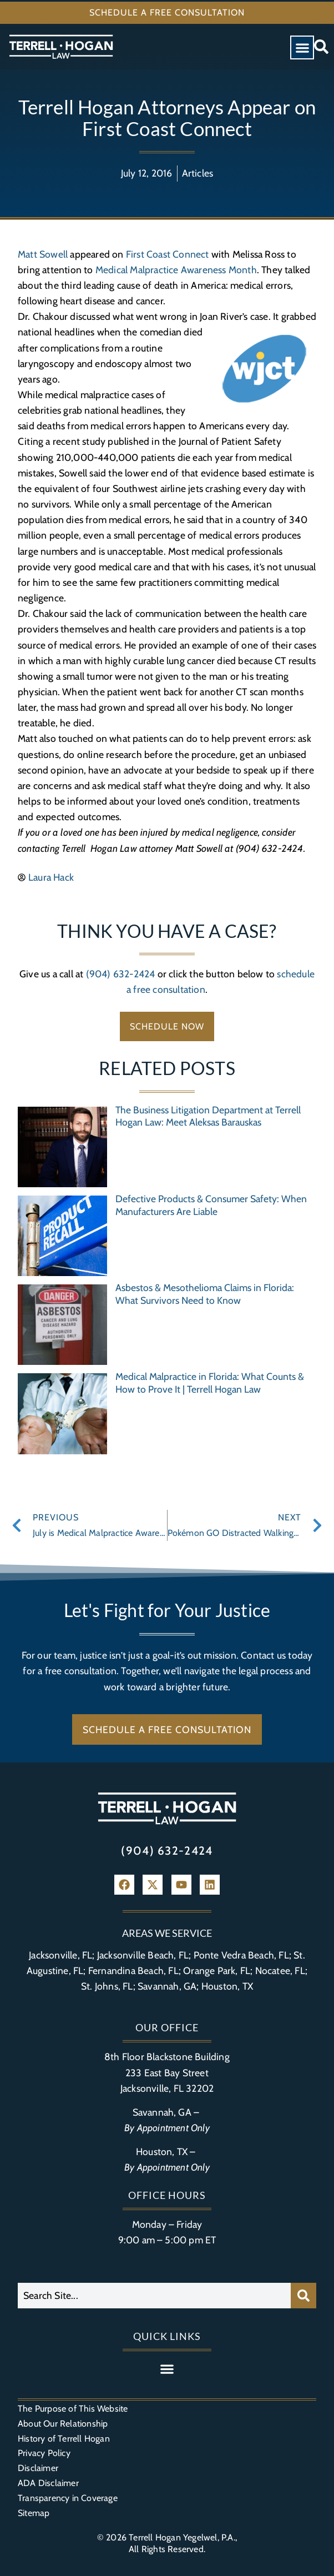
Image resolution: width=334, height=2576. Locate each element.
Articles (198, 173)
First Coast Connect (167, 254)
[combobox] (154, 2295)
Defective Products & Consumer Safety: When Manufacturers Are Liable (211, 1205)
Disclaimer (38, 2468)
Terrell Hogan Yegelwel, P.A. (182, 2537)
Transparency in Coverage (68, 2498)
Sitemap (33, 2513)
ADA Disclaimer (48, 2483)
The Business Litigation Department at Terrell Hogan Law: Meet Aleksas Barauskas (208, 1116)
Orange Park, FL (216, 1970)
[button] (302, 47)
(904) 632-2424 (120, 974)
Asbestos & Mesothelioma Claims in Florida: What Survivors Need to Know (204, 1294)
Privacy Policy (44, 2453)
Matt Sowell (43, 254)
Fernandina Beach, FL (133, 1970)
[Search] (303, 2295)
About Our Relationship (63, 2423)
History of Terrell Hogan (64, 2438)
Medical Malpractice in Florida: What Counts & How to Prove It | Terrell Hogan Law (209, 1382)
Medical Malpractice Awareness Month (176, 269)
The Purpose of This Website (73, 2408)
